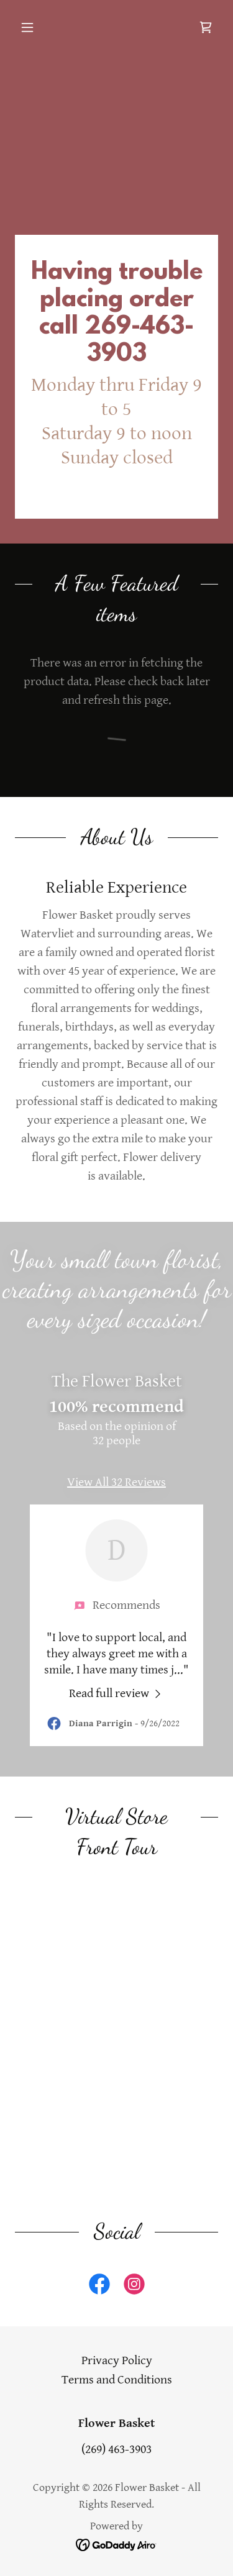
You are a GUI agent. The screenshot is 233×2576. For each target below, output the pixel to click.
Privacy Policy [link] (116, 2361)
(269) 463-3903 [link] (116, 2449)
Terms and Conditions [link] (117, 2380)
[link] (205, 27)
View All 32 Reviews (116, 1482)
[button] (30, 27)
